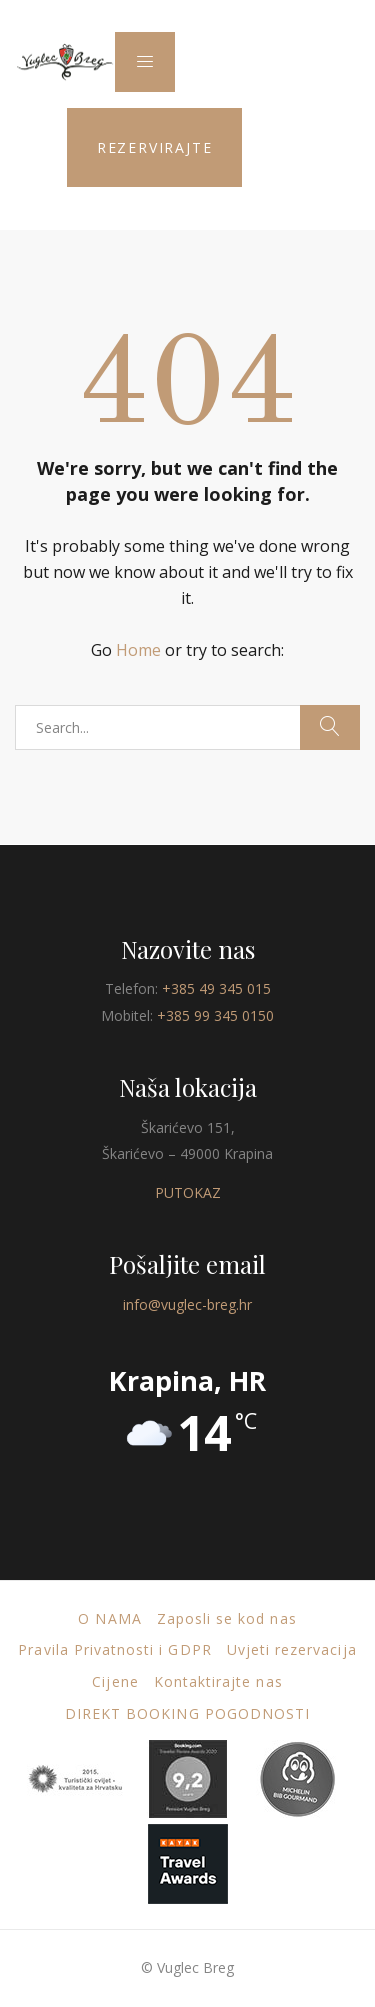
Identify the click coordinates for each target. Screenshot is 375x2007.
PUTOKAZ (188, 1192)
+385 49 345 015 (216, 988)
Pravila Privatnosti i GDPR (114, 1649)
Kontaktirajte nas (218, 1681)
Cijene (115, 1681)
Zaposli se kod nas (227, 1618)
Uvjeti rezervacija (292, 1649)
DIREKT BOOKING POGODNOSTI (187, 1713)
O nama (109, 1618)
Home (138, 650)
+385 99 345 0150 (215, 1015)
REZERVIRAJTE (155, 147)
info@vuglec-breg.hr (187, 1304)
